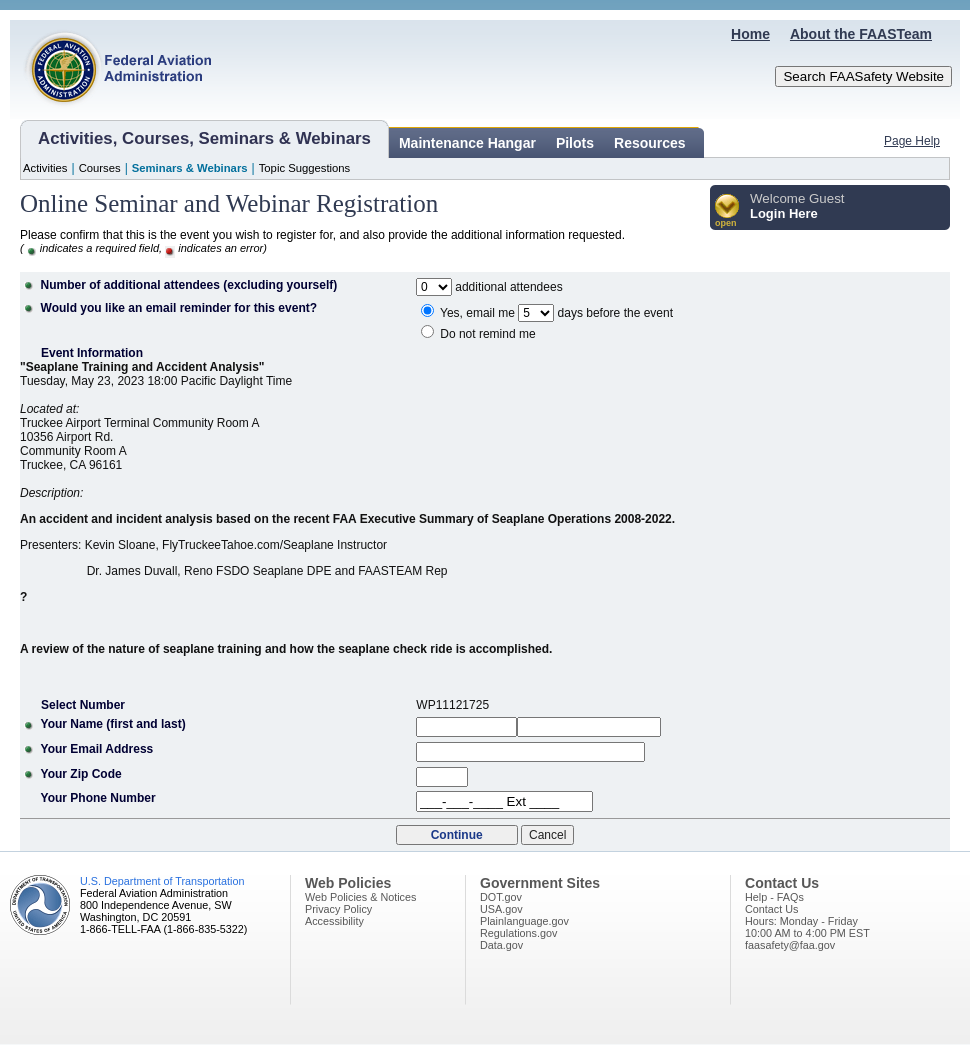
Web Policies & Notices (360, 897)
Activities (45, 168)
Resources (650, 143)
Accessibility (334, 921)
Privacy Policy (338, 909)
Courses (100, 168)
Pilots (575, 143)
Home (750, 34)
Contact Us (771, 909)
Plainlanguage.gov (524, 921)
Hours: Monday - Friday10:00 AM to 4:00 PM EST (807, 927)
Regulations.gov (518, 933)
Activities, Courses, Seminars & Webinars (204, 138)
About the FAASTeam (861, 34)
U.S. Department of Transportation (162, 881)
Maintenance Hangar (467, 143)
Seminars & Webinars (190, 168)
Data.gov (501, 945)
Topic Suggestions (305, 168)
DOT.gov (501, 897)
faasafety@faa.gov (790, 945)
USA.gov (501, 909)
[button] (727, 211)
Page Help (912, 141)
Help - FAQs (774, 897)
